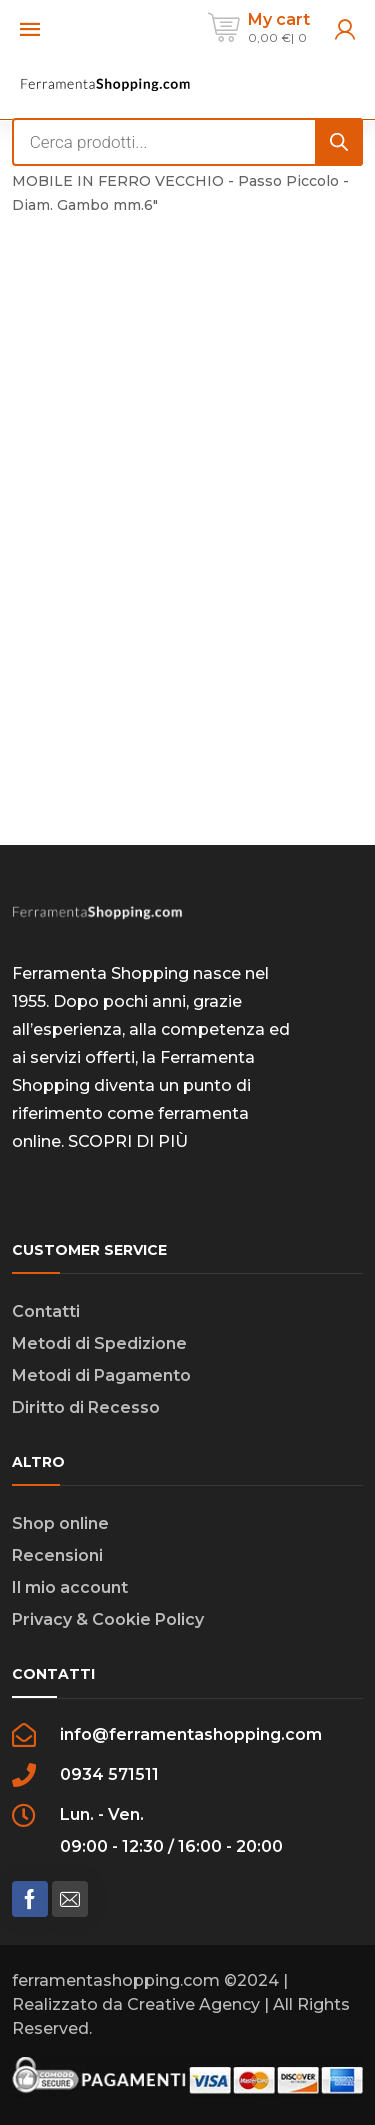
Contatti (46, 1311)
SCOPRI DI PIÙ (128, 1141)
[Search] (339, 142)
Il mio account (70, 1587)
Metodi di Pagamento (101, 1375)
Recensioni (57, 1555)
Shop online (60, 1523)
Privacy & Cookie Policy (108, 1619)
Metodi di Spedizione (99, 1343)
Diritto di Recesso (86, 1407)
